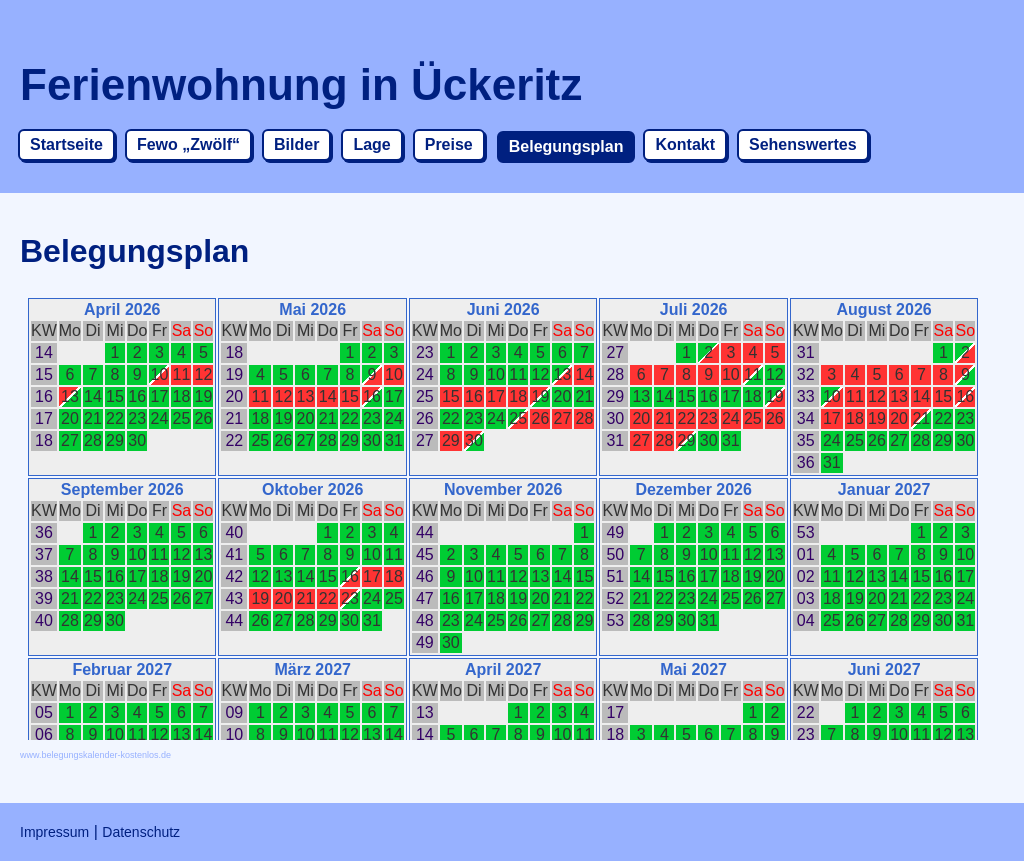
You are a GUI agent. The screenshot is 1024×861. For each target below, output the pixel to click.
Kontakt (685, 144)
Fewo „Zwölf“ (188, 144)
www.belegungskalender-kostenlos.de (95, 755)
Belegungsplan (566, 146)
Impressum (54, 832)
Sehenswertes (803, 144)
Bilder (296, 144)
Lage (371, 144)
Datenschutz (141, 832)
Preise (449, 144)
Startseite (66, 144)
